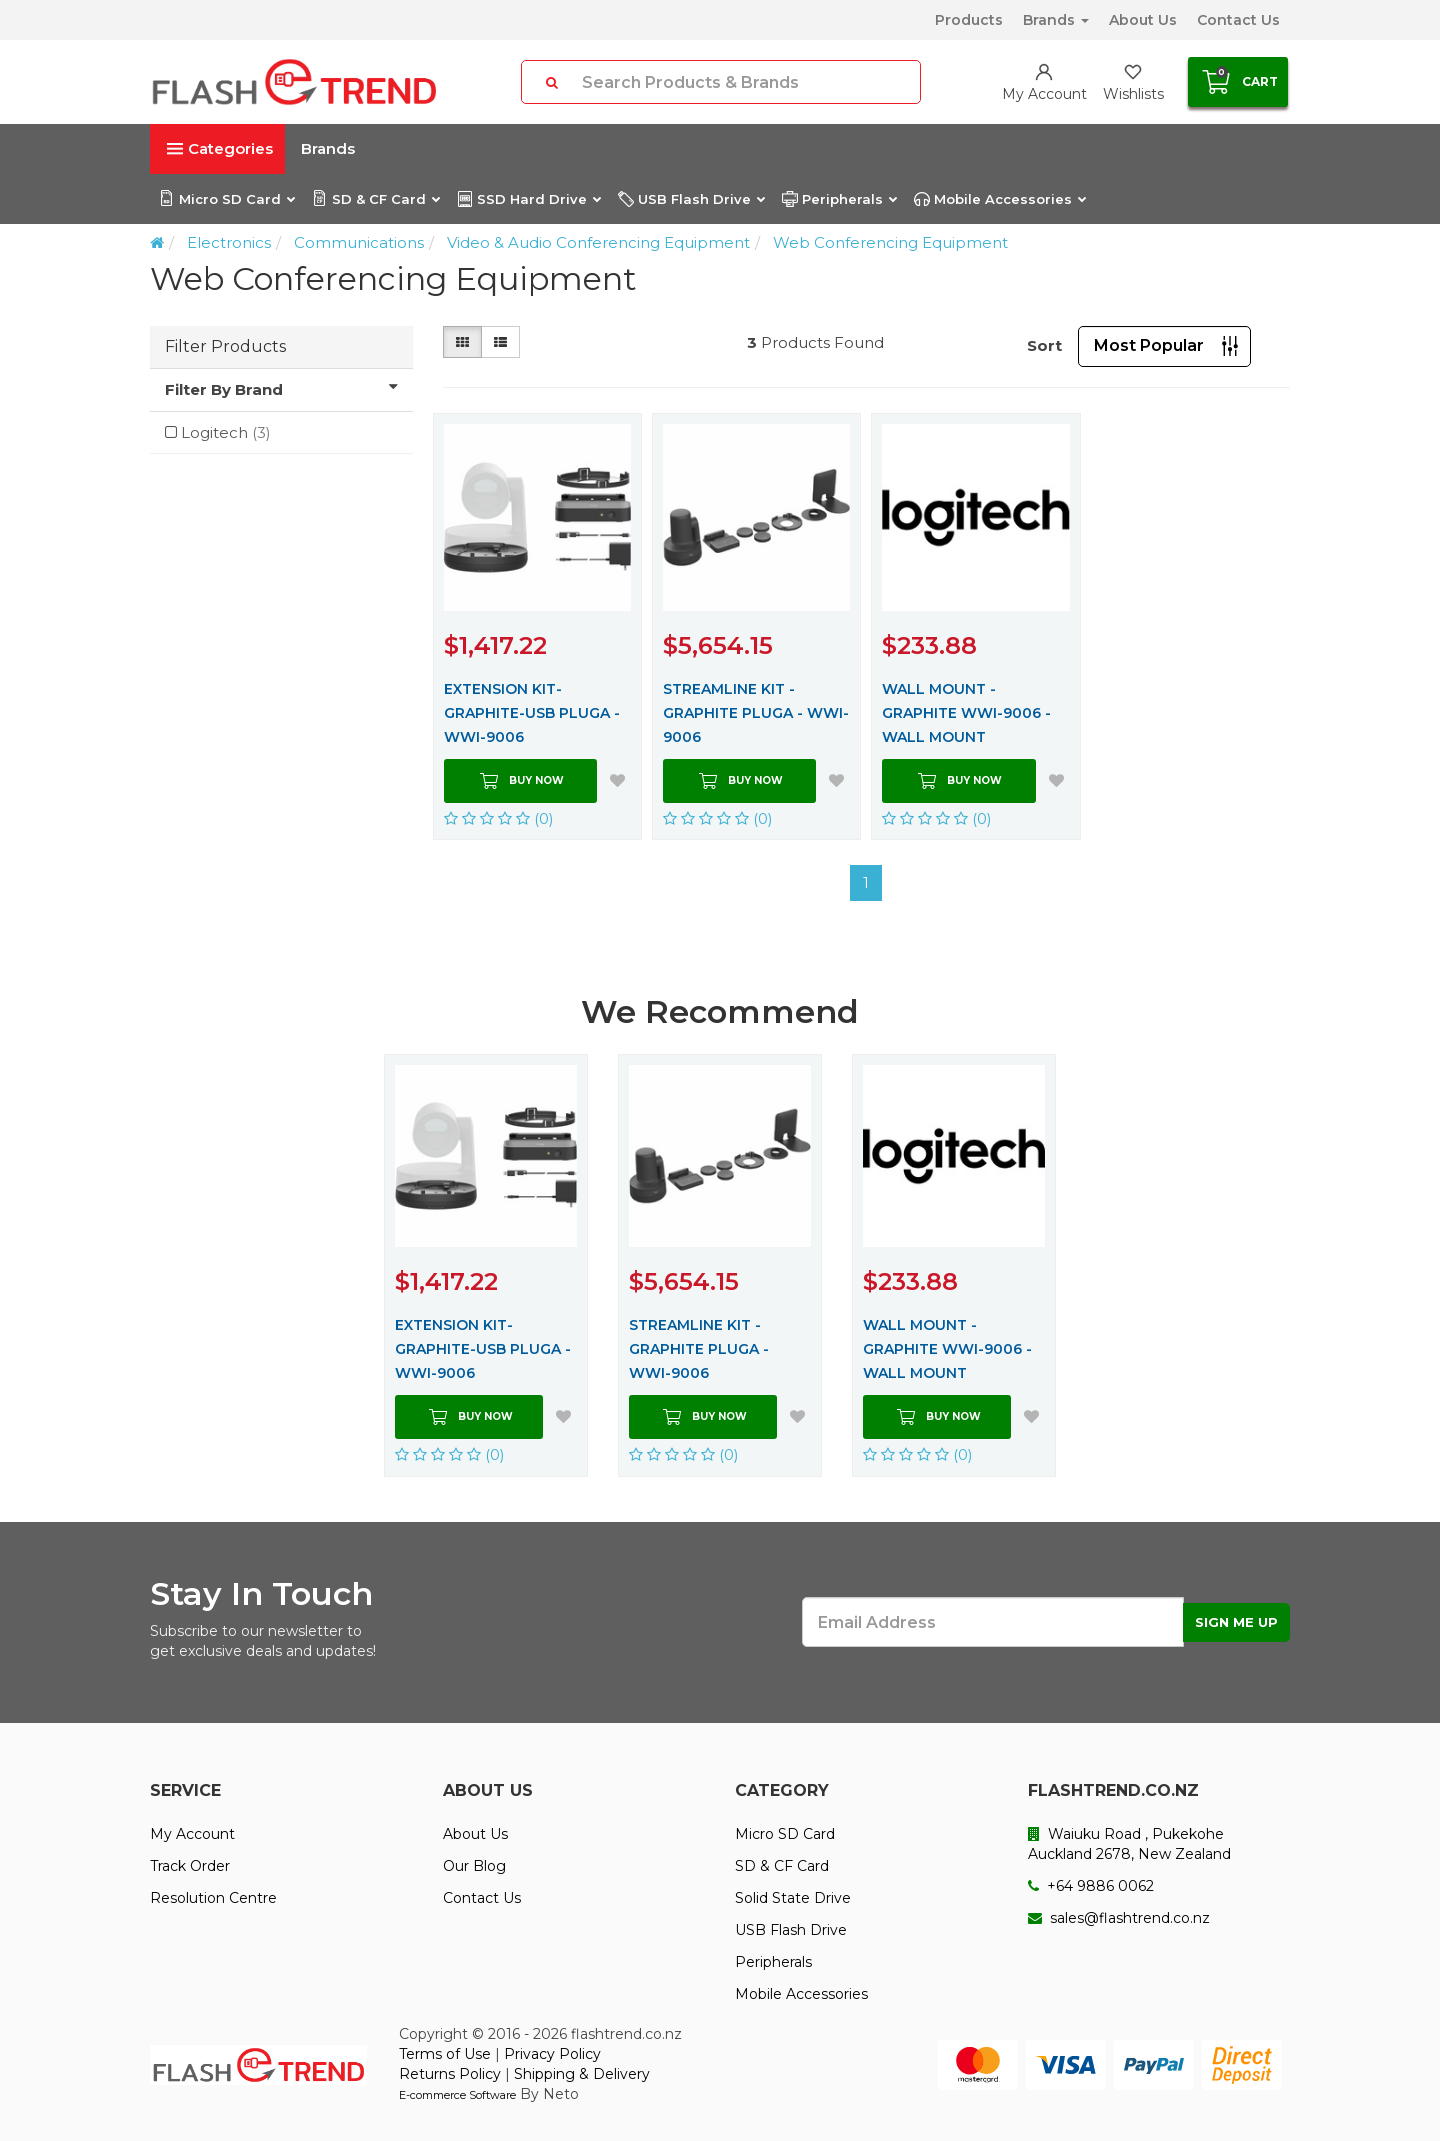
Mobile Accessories (999, 199)
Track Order (190, 1866)
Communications (359, 242)
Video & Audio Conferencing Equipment (598, 242)
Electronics (229, 242)
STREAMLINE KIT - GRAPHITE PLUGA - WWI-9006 (756, 713)
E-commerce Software (457, 2095)
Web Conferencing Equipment (890, 242)
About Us (1143, 20)
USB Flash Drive (691, 199)
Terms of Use (445, 2054)
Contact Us (1238, 20)
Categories (220, 148)
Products (969, 20)
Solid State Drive (793, 1898)
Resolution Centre (213, 1898)
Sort (1044, 345)
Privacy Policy (552, 2054)
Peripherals (839, 199)
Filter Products (225, 346)
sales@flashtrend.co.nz (1119, 1918)
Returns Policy (450, 2074)
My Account (192, 1834)
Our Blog (474, 1866)
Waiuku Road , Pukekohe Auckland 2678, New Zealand (1129, 1844)
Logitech (226, 432)
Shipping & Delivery (582, 2074)
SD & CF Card (375, 199)
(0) (499, 818)
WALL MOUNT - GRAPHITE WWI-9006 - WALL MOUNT (966, 713)
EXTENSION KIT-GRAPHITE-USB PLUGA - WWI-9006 (532, 713)
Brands (1056, 20)
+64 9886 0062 (1091, 1886)
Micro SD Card (226, 199)
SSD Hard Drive (528, 199)
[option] (486, 1265)
